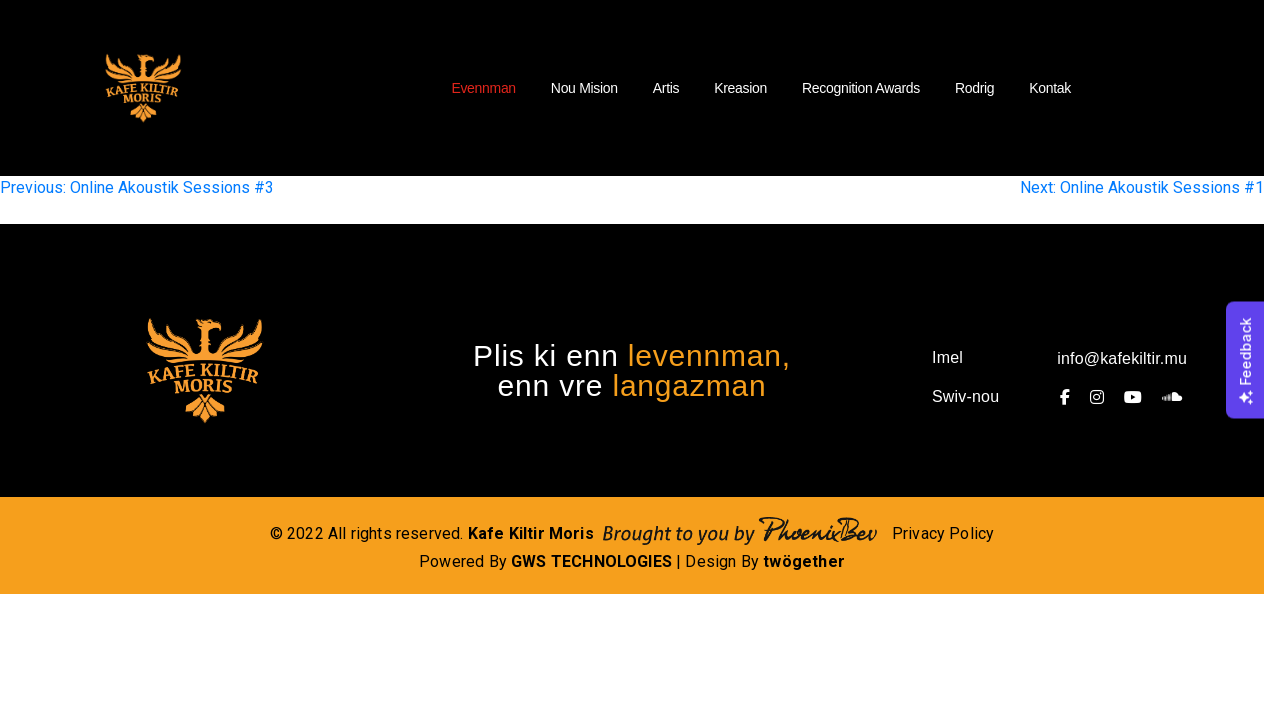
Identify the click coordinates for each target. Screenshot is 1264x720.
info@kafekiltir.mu (1122, 358)
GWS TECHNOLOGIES (591, 561)
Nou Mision (584, 88)
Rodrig (974, 88)
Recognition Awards (861, 88)
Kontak (1050, 88)
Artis (666, 88)
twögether (804, 561)
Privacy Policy (943, 533)
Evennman (483, 88)
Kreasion (740, 88)
